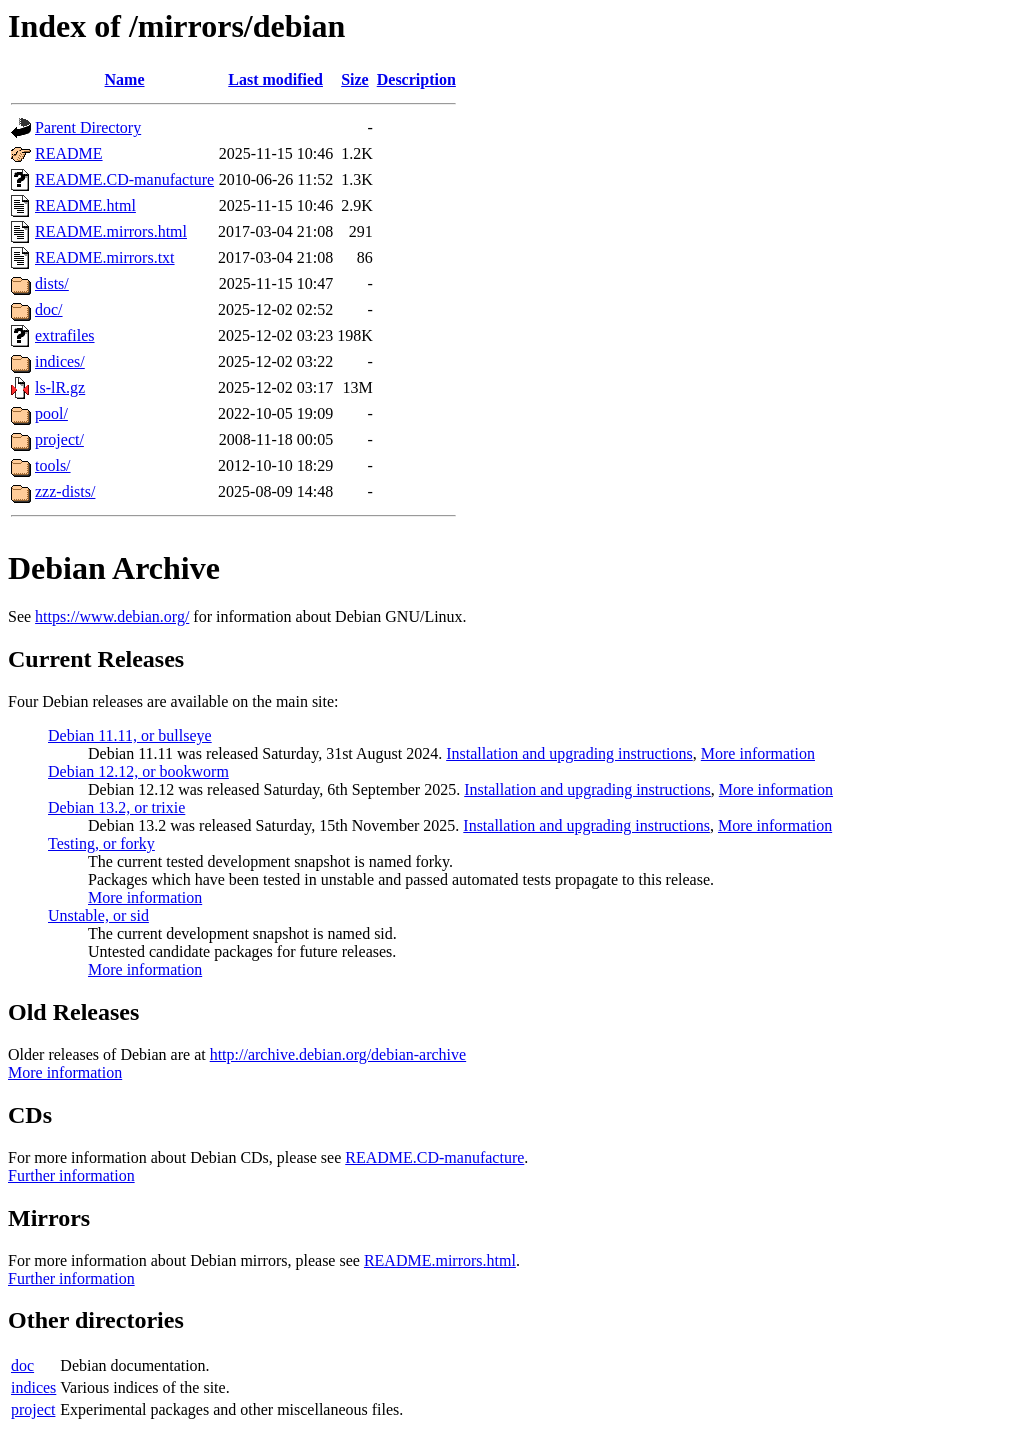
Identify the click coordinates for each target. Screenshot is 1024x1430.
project (33, 1409)
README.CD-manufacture (124, 179)
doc (22, 1365)
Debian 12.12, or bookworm (138, 771)
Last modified (275, 79)
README (69, 153)
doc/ (49, 309)
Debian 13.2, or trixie (116, 807)
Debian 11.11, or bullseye (130, 735)
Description (416, 79)
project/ (59, 439)
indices (33, 1387)
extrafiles (65, 335)
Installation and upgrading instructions (569, 753)
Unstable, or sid (98, 915)
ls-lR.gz (60, 387)
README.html (85, 205)
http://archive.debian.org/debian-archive (338, 1054)
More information (758, 753)
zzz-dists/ (65, 491)
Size (355, 79)
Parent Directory (88, 127)
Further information (71, 1175)
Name (125, 79)
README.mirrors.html (111, 231)
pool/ (51, 413)
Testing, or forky (101, 843)
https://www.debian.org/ (112, 616)
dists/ (52, 283)
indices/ (60, 361)
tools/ (53, 465)
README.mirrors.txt (105, 257)
